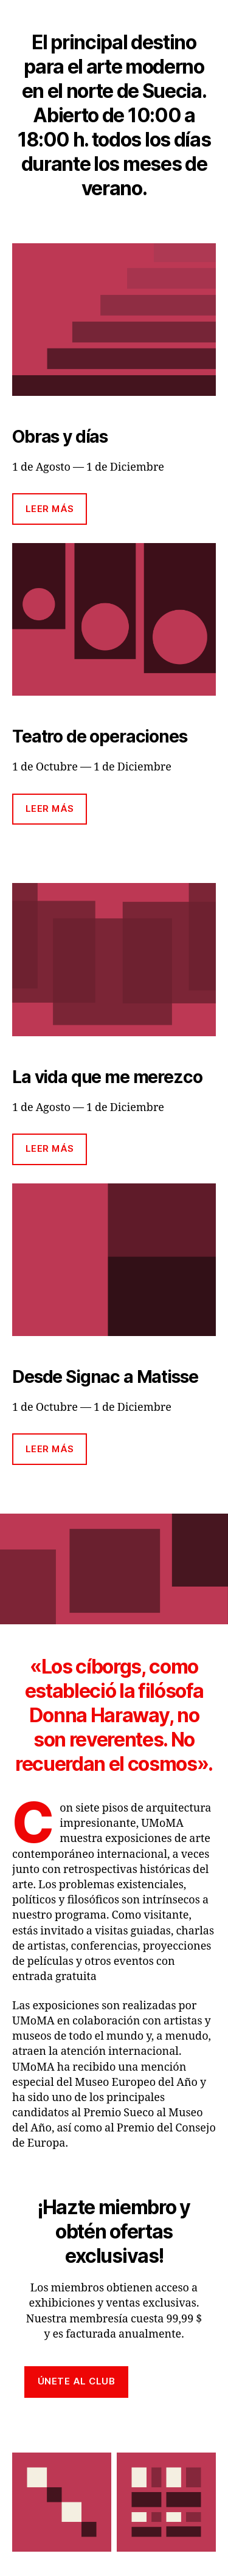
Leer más (50, 508)
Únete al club (77, 2381)
